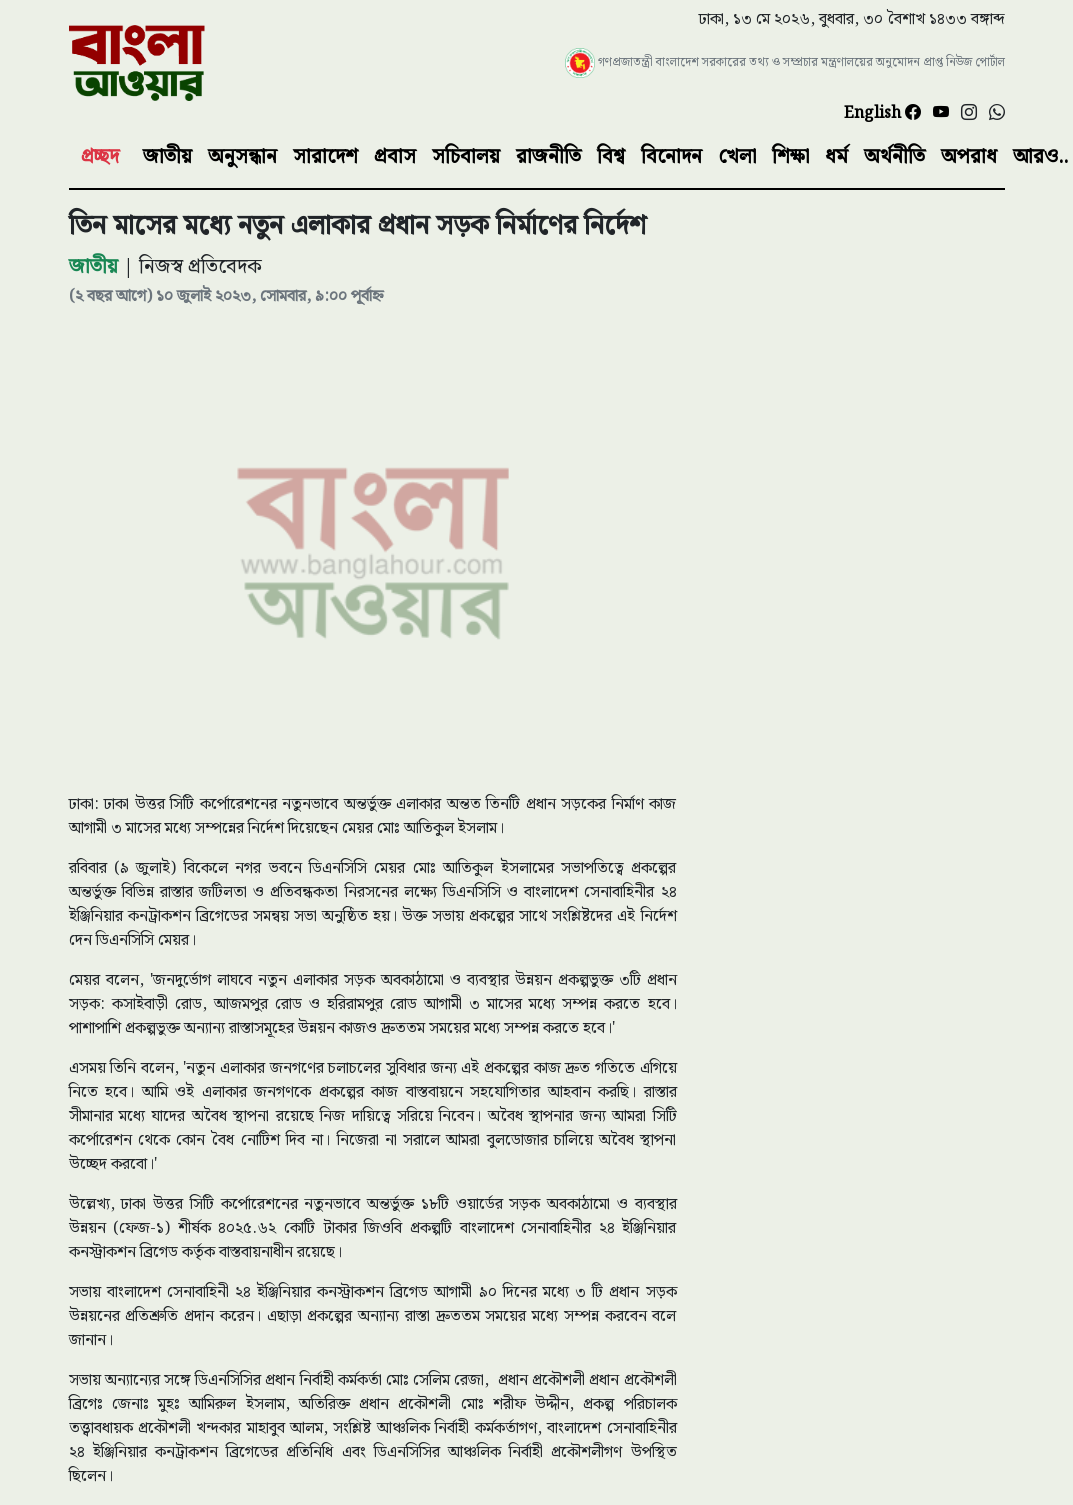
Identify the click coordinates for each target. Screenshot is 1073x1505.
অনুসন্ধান (242, 157)
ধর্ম (836, 157)
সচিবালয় (466, 157)
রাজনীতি (548, 157)
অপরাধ (969, 157)
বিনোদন (671, 157)
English (874, 113)
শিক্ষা (790, 157)
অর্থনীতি (894, 157)
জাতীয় (167, 157)
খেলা (737, 157)
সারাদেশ (325, 157)
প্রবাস (395, 157)
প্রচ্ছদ (100, 157)
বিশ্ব (611, 157)
